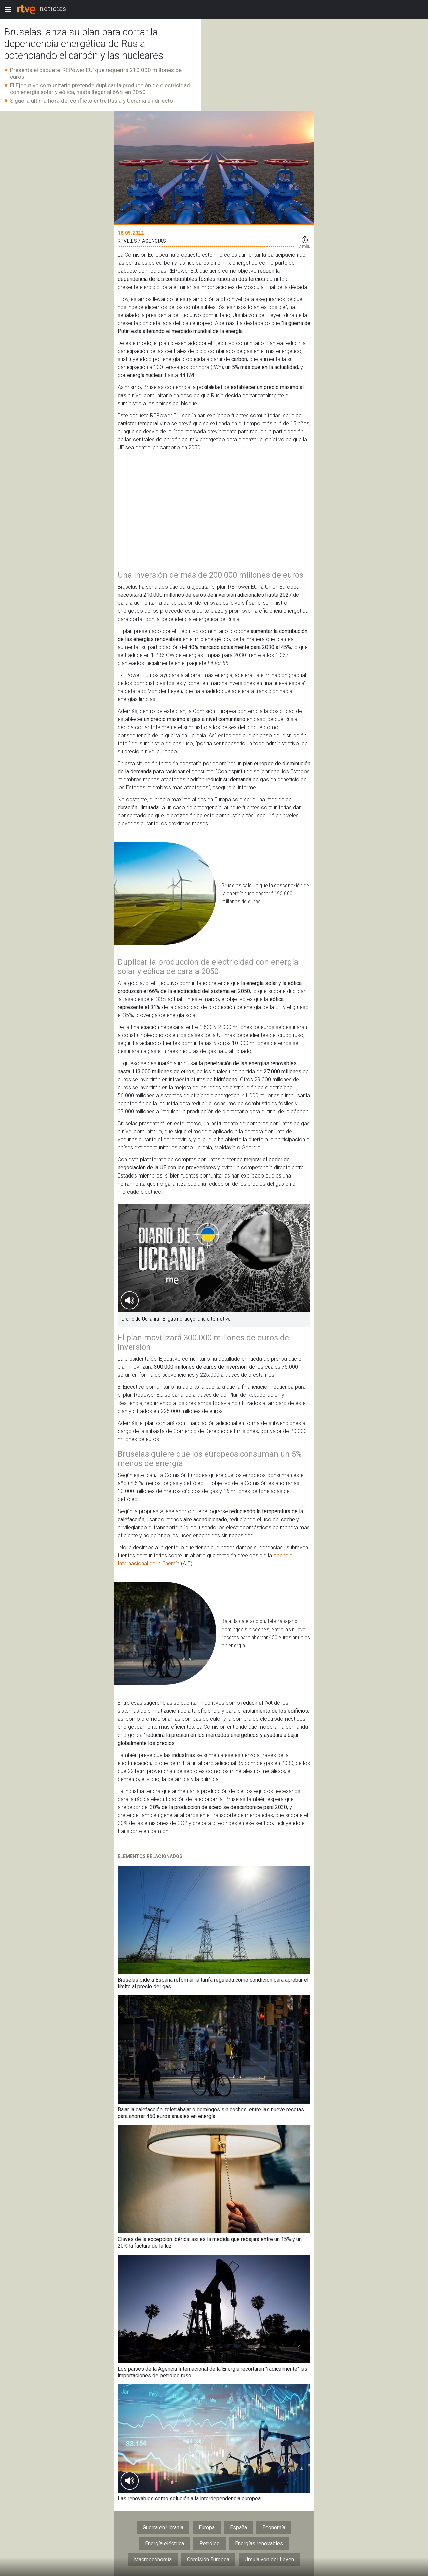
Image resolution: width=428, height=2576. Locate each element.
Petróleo (209, 2543)
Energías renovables (259, 2543)
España (238, 2527)
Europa (207, 2527)
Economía (273, 2527)
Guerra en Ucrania (163, 2527)
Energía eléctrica (164, 2543)
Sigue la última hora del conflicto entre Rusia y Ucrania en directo (91, 100)
